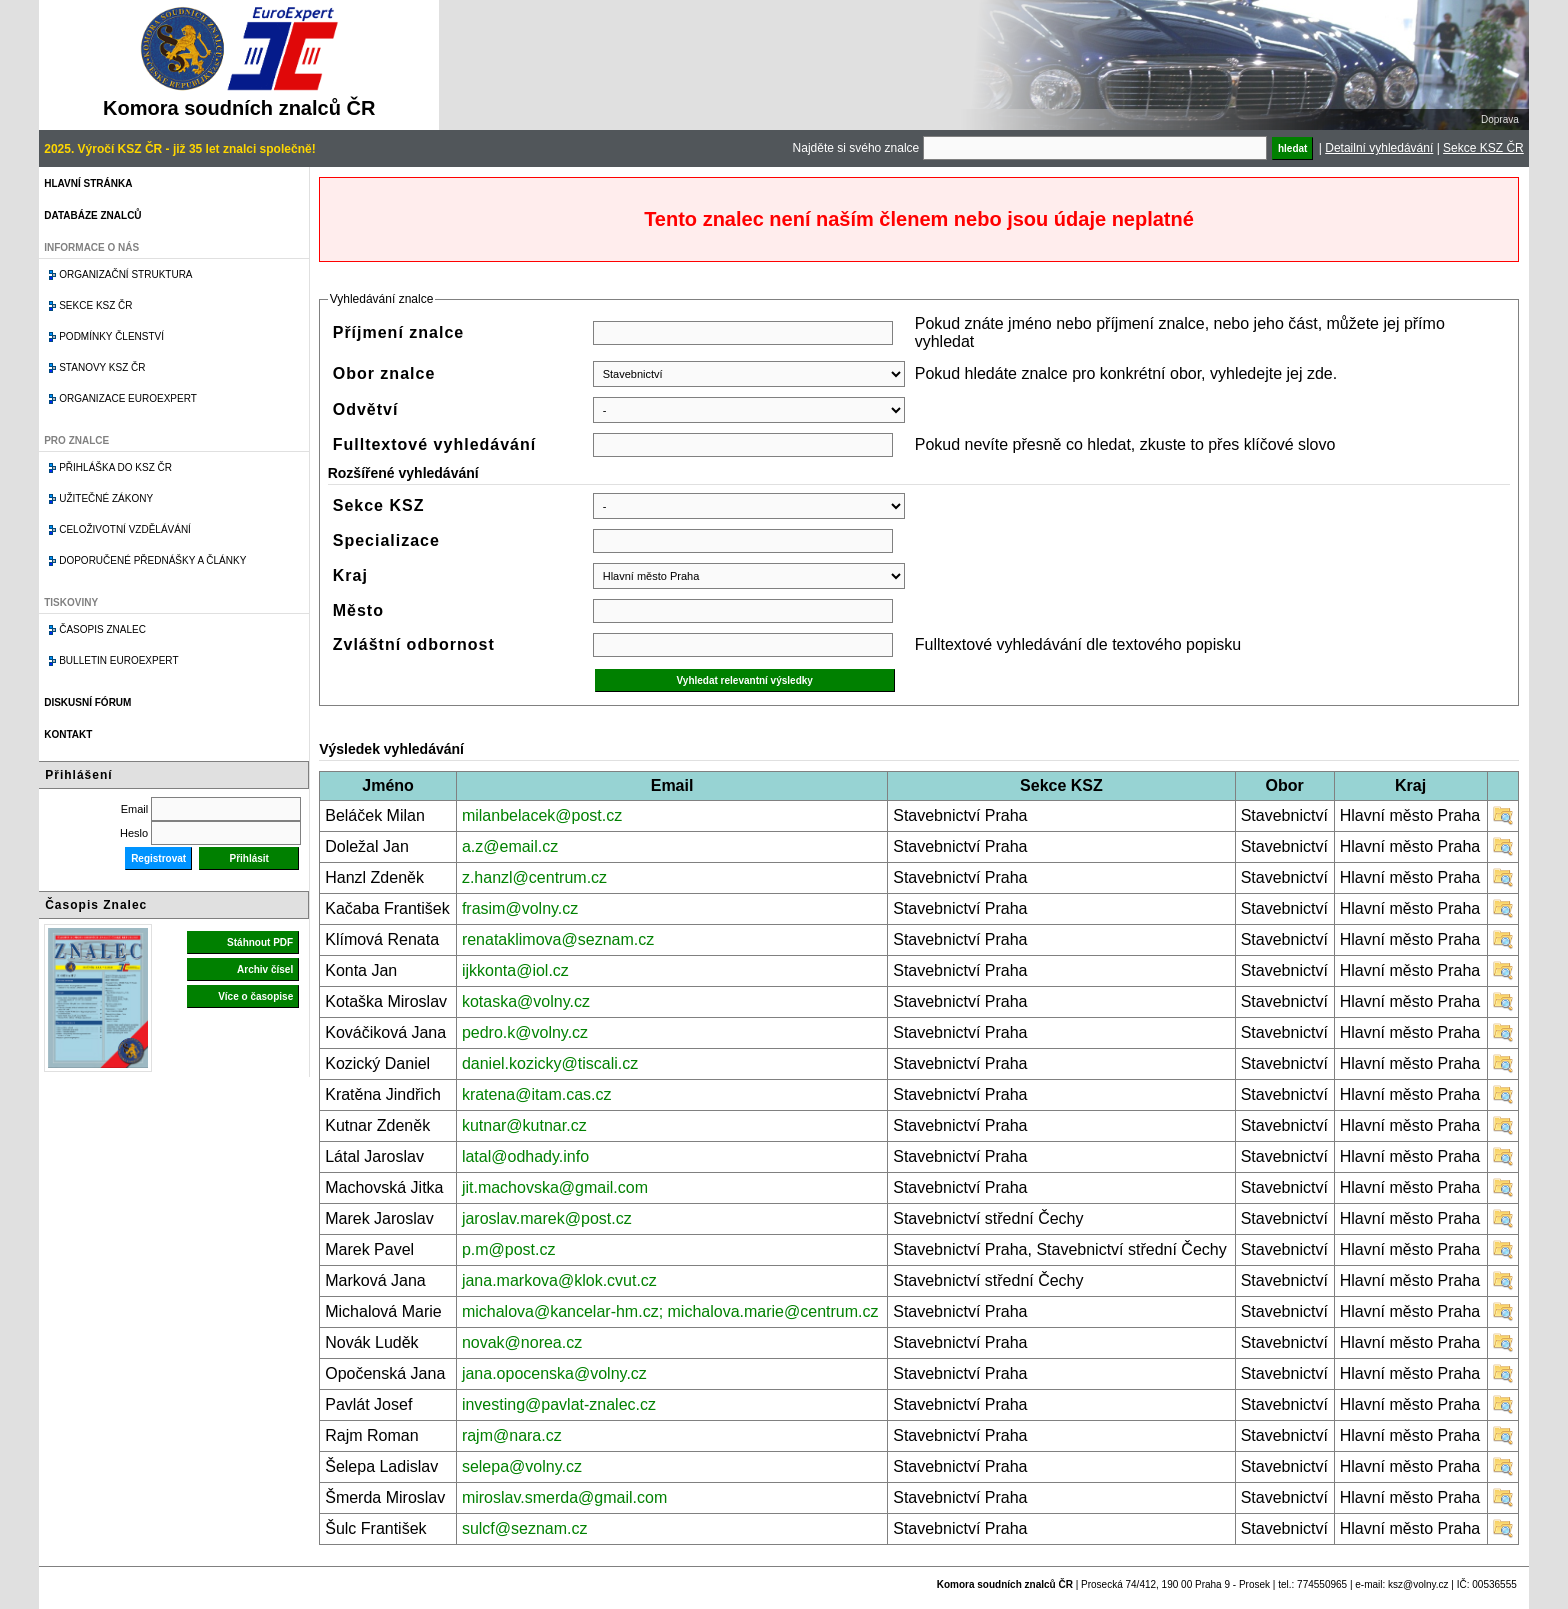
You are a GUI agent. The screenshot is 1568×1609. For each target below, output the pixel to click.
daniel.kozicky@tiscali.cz (550, 1063)
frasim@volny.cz (520, 908)
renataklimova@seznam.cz (558, 939)
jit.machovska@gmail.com (555, 1187)
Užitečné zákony (106, 498)
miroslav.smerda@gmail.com (564, 1497)
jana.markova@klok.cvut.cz (559, 1280)
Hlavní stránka (88, 183)
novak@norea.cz (522, 1342)
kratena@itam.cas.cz (537, 1094)
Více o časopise (255, 996)
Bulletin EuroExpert (118, 660)
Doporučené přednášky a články (152, 560)
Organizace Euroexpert (128, 398)
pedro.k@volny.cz (525, 1032)
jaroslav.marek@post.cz (547, 1218)
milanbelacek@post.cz (542, 815)
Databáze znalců (92, 215)
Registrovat (158, 858)
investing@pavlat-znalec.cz (559, 1404)
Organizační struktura (125, 274)
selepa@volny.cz (522, 1466)
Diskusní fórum (87, 702)
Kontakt (68, 734)
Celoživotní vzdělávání (125, 529)
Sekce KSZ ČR (1483, 148)
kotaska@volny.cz (526, 1001)
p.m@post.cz (509, 1249)
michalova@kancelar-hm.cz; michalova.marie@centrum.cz (670, 1311)
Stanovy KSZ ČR (102, 367)
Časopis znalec (102, 629)
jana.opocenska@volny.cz (554, 1373)
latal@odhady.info (525, 1156)
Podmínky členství (111, 336)
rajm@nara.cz (512, 1435)
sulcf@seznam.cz (525, 1528)
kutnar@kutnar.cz (524, 1125)
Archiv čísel (265, 969)
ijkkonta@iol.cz (515, 970)
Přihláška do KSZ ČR (115, 467)
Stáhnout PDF (260, 942)
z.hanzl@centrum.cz (534, 877)
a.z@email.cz (510, 846)
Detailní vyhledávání (1379, 148)
